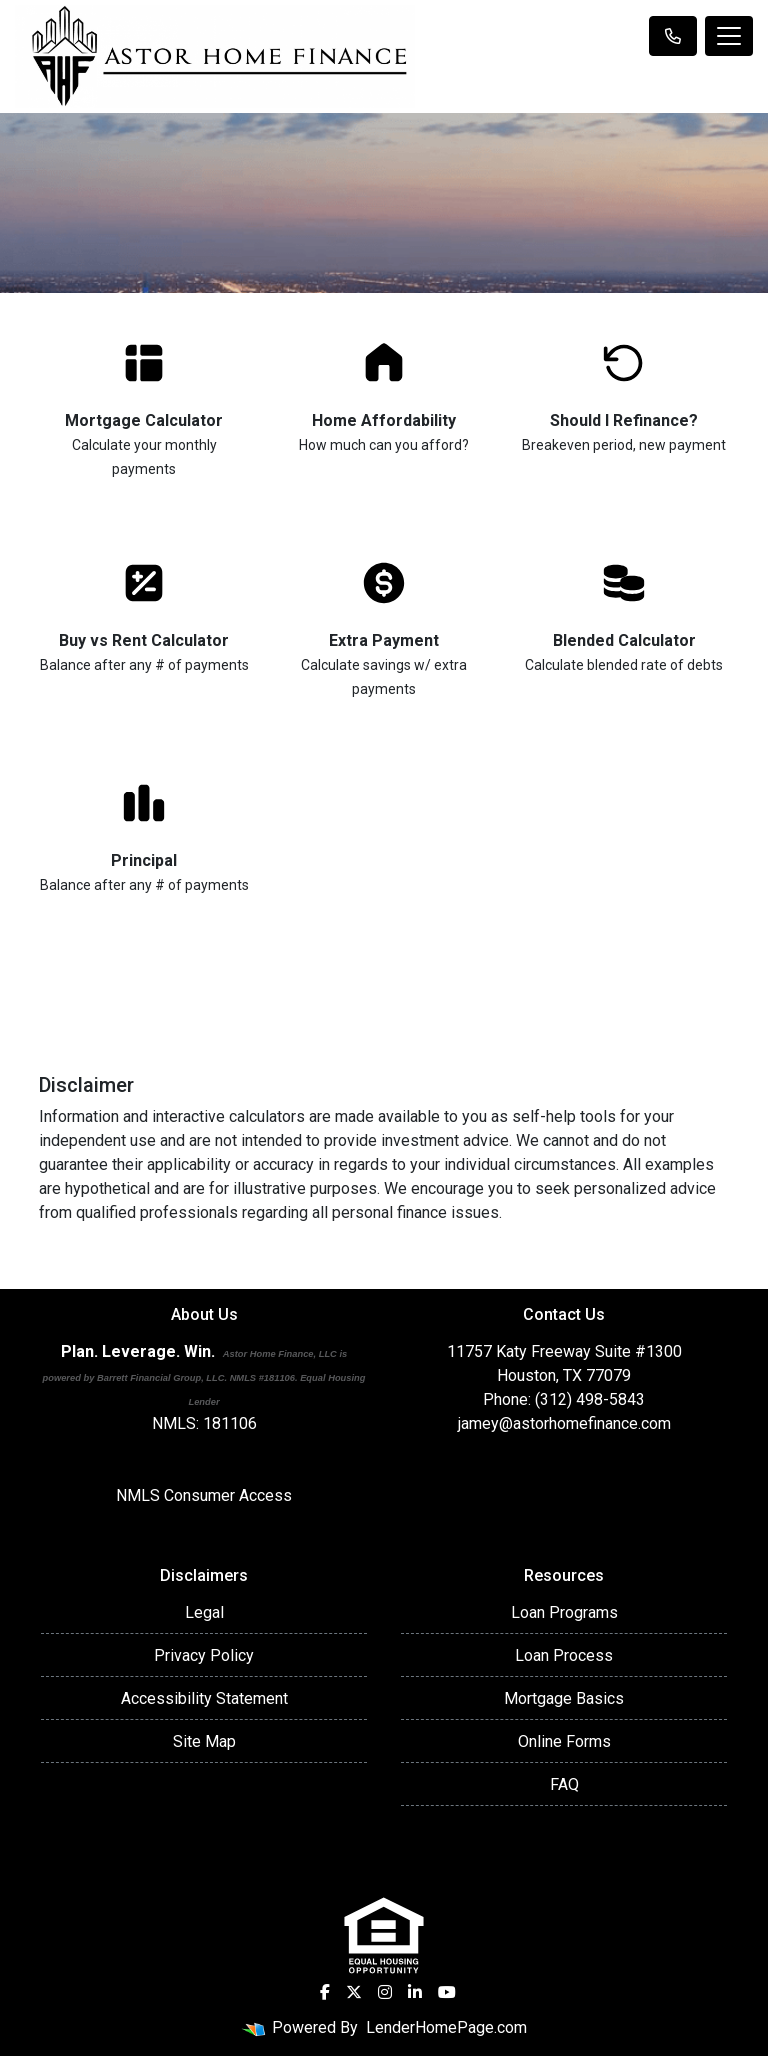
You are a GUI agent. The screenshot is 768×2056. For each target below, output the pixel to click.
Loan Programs (564, 1612)
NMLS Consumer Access (204, 1495)
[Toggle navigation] (729, 36)
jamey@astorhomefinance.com (564, 1423)
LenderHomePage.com (446, 2027)
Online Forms (564, 1741)
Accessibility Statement (204, 1698)
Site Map (204, 1741)
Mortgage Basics (564, 1698)
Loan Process (564, 1655)
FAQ (564, 1784)
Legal (204, 1612)
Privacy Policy (204, 1655)
